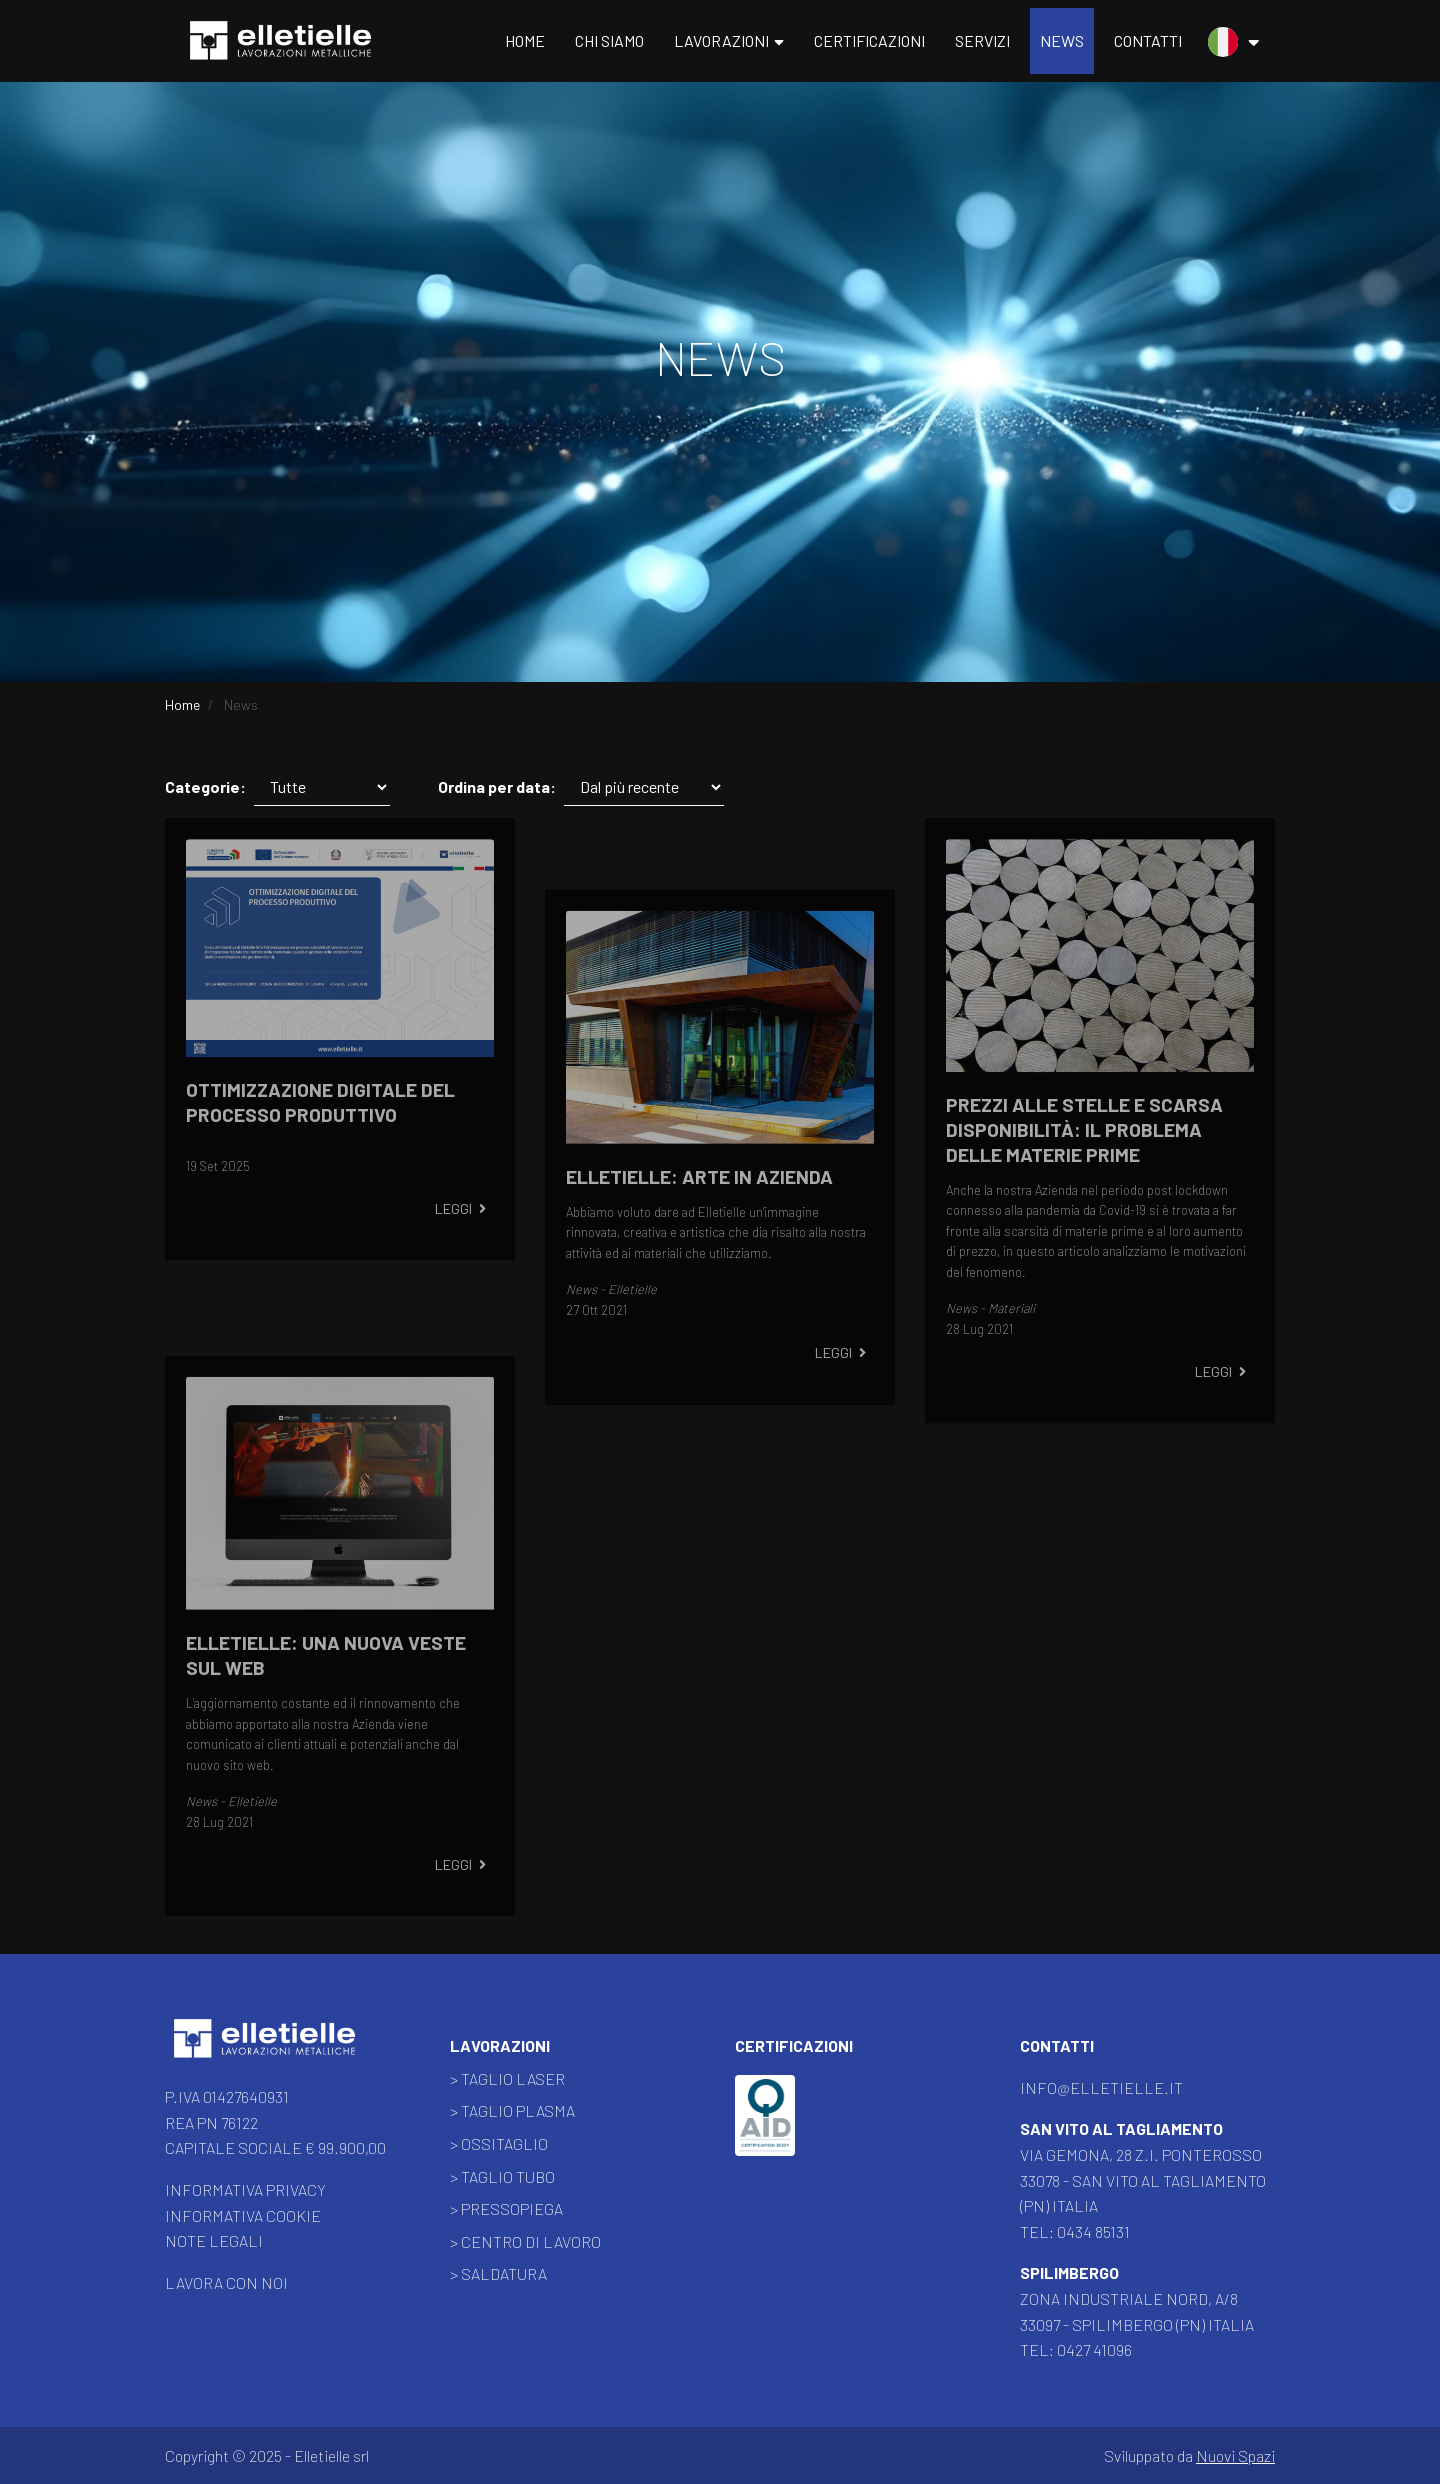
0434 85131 (1093, 2231)
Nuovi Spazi (1235, 2455)
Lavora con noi (226, 2282)
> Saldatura (498, 2273)
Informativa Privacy (245, 2189)
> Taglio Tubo (502, 2176)
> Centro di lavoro (525, 2241)
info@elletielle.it (1101, 2087)
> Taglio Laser (507, 2078)
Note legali (214, 2240)
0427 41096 (1094, 2349)
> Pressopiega (506, 2208)
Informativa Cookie (243, 2215)
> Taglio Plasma (512, 2110)
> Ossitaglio (499, 2143)
